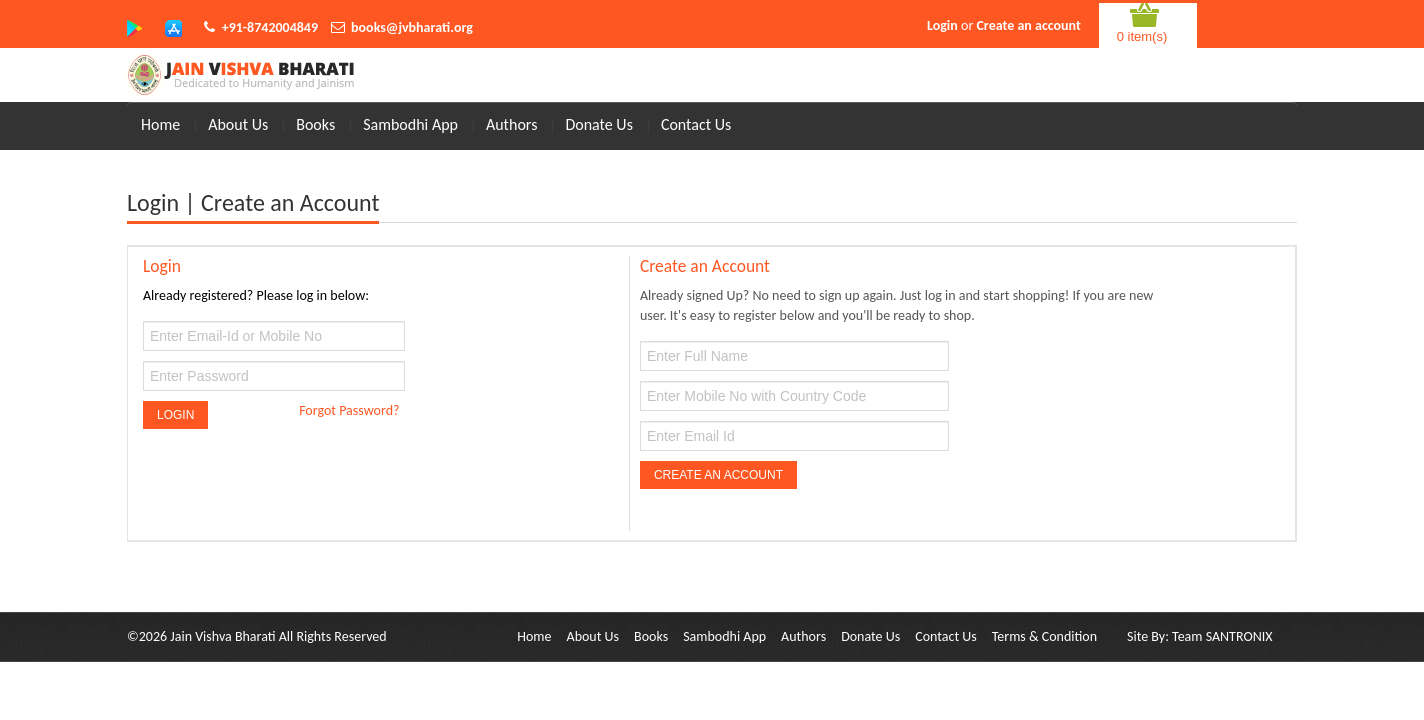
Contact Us (696, 124)
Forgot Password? (349, 410)
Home (160, 124)
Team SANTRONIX (1222, 636)
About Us (238, 124)
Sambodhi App (410, 124)
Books (315, 124)
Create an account (1028, 25)
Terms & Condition (1044, 636)
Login (942, 25)
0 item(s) (1142, 36)
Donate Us (599, 124)
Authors (511, 124)
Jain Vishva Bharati (222, 636)
